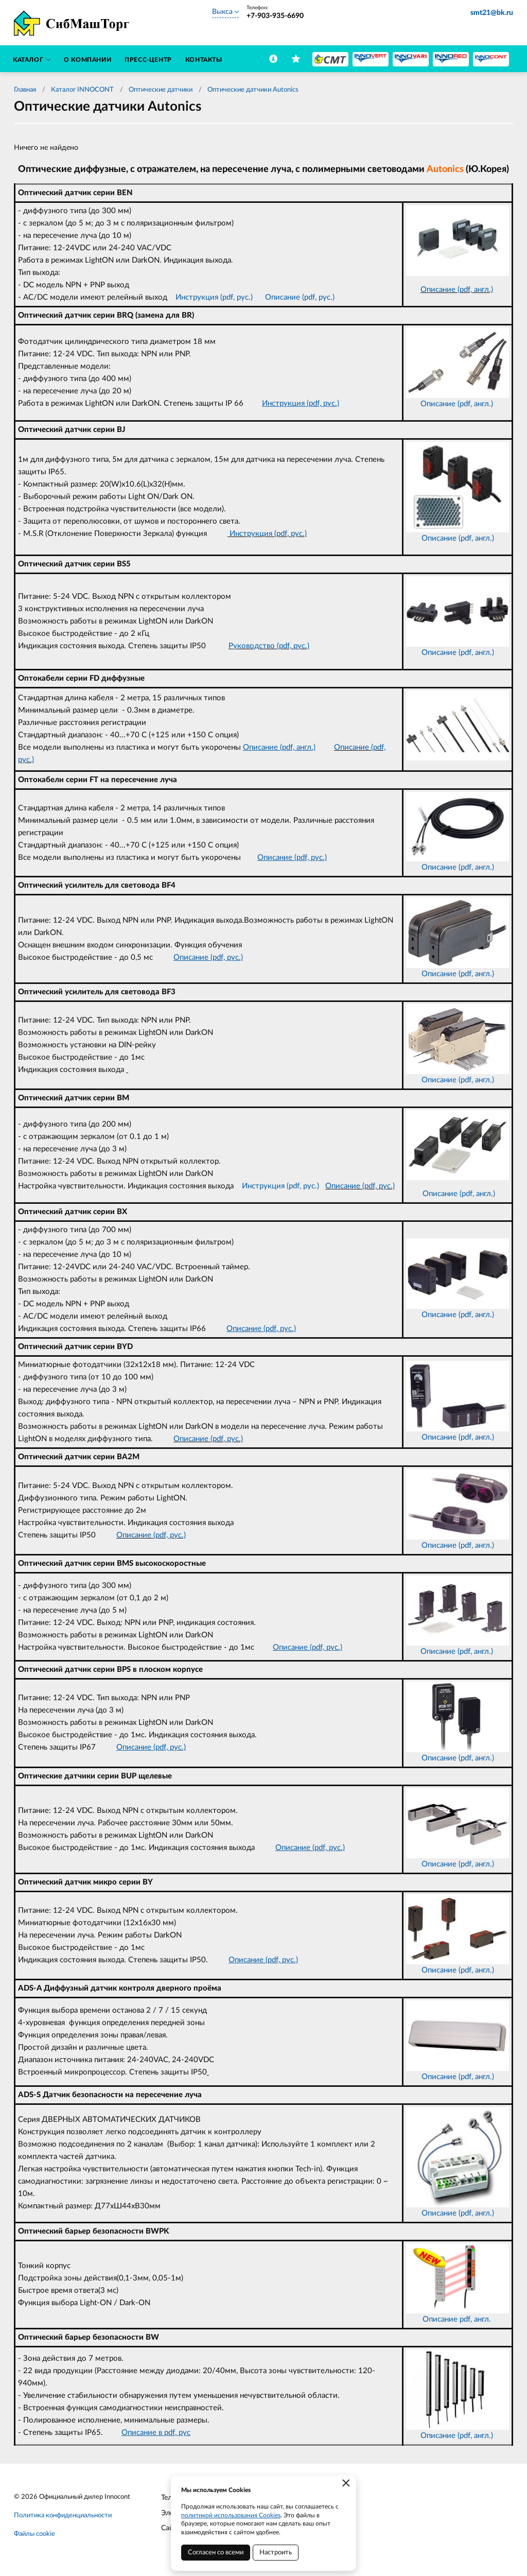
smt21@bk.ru (491, 12)
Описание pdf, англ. (458, 2319)
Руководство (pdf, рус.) (269, 646)
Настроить (275, 2552)
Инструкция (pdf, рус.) (267, 534)
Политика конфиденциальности (63, 2515)
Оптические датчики (160, 90)
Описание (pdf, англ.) (456, 289)
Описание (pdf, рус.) (360, 1186)
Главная (25, 90)
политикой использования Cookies (230, 2515)
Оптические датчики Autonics (252, 90)
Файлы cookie (34, 2534)
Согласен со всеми (215, 2552)
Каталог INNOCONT (82, 90)
